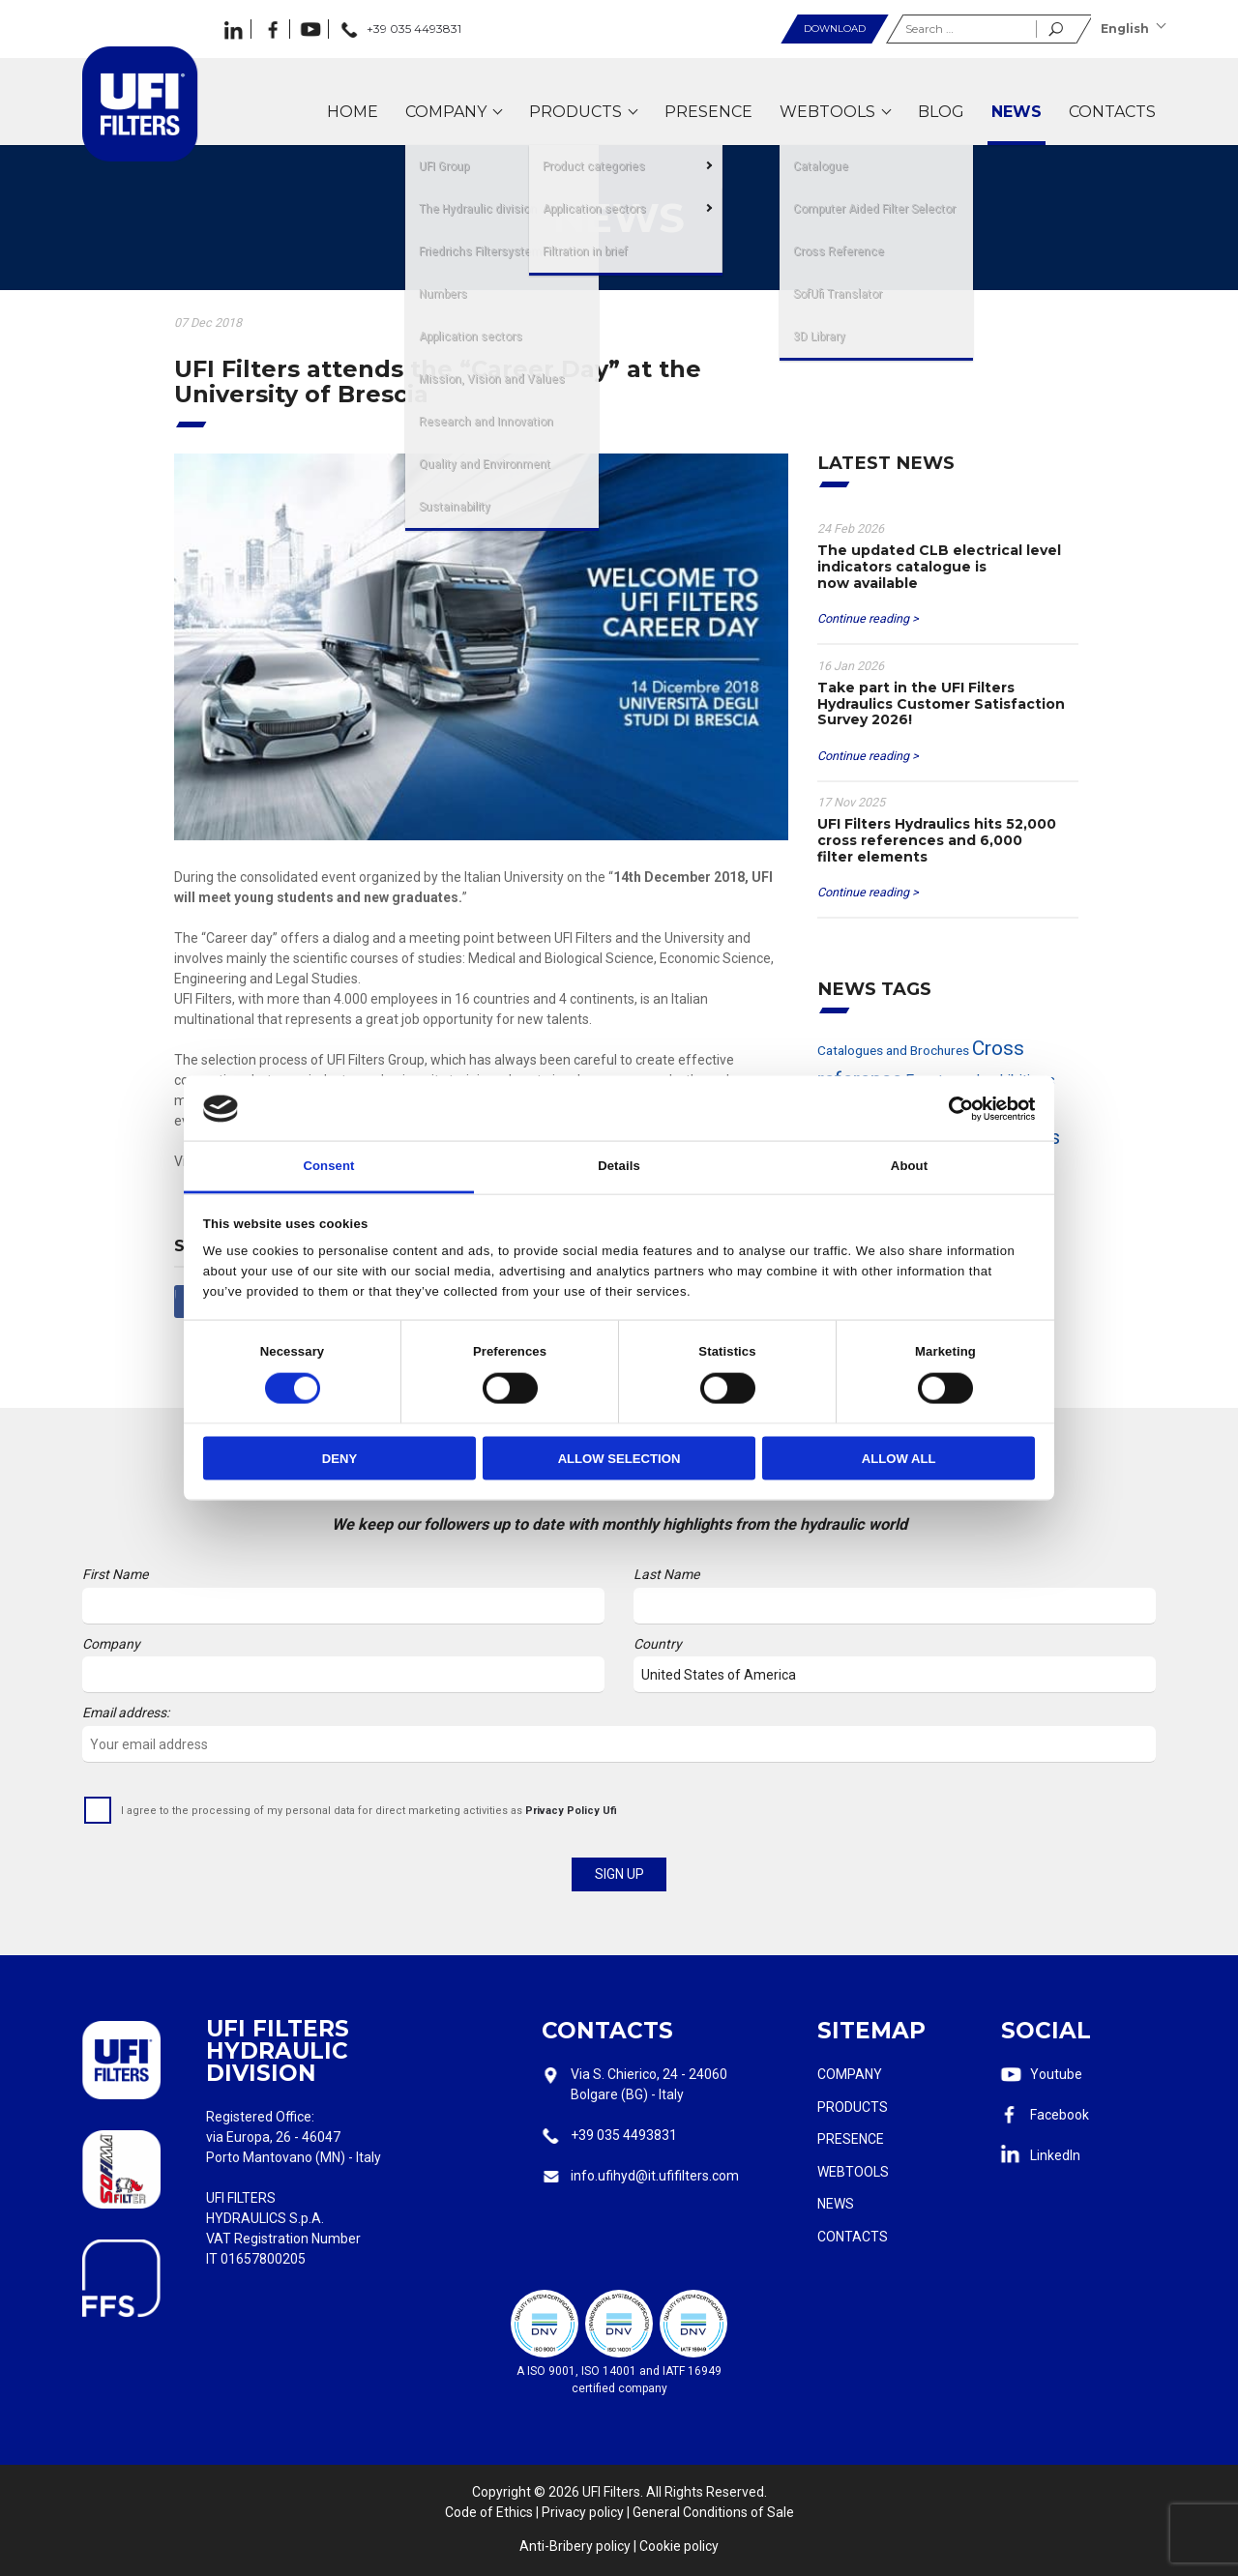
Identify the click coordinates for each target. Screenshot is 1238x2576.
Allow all (899, 1458)
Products (852, 2107)
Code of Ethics (489, 2512)
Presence (850, 2139)
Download (835, 28)
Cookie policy (679, 2546)
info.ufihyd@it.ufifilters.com (655, 2175)
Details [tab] (619, 1165)
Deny (339, 1458)
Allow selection (619, 1458)
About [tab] (909, 1165)
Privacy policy (583, 2512)
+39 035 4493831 (624, 2135)
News (835, 2203)
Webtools (853, 2172)
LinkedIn (1055, 2155)
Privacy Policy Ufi (571, 1810)
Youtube (1056, 2074)
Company (849, 2074)
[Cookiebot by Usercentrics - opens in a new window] (950, 1108)
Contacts (852, 2236)
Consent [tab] (328, 1165)
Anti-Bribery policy (575, 2546)
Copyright (501, 2492)
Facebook (1059, 2114)
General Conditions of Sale (713, 2512)
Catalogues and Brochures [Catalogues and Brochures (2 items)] (893, 1050)
